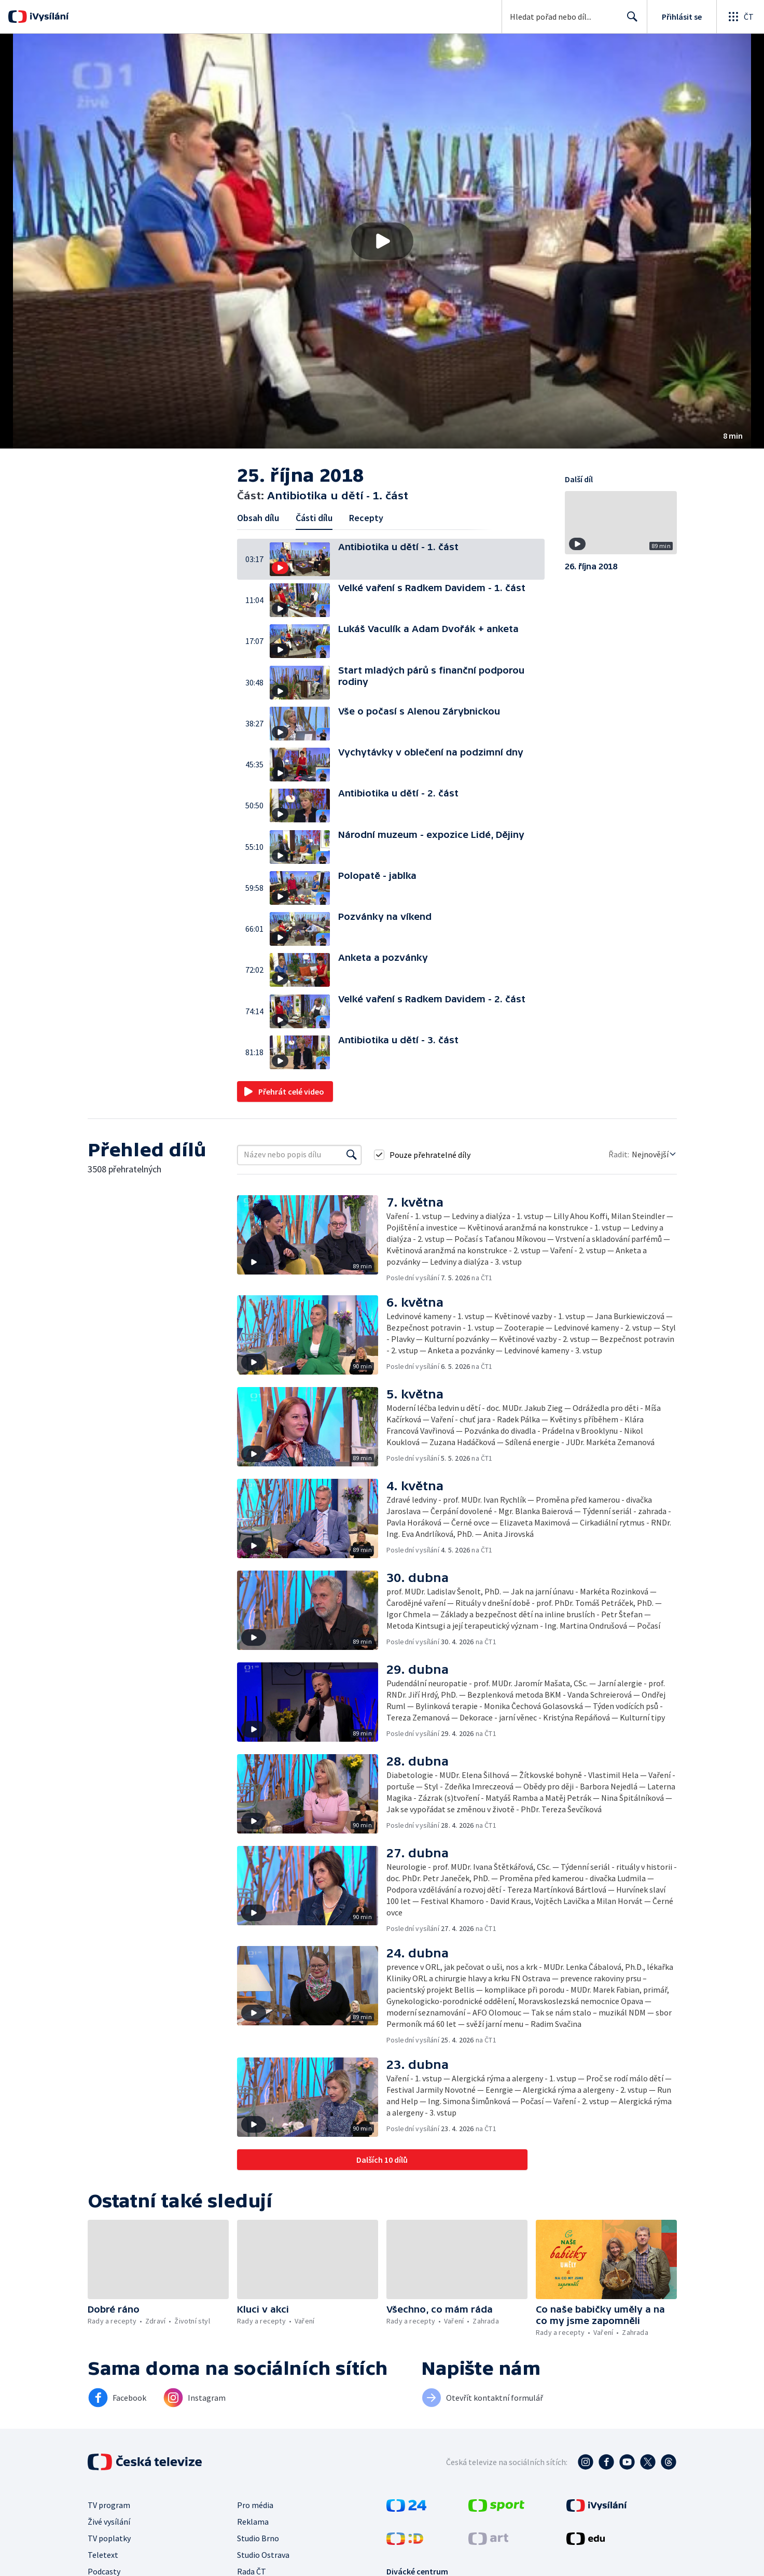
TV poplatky (109, 2538)
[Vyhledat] (351, 1155)
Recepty (366, 518)
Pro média (255, 2505)
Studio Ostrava (263, 2555)
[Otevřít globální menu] (740, 16)
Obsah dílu (258, 518)
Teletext (103, 2555)
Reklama (253, 2521)
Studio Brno (258, 2538)
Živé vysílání (109, 2521)
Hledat (629, 20)
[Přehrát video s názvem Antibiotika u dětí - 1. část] (382, 241)
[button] (382, 241)
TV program (109, 2505)
